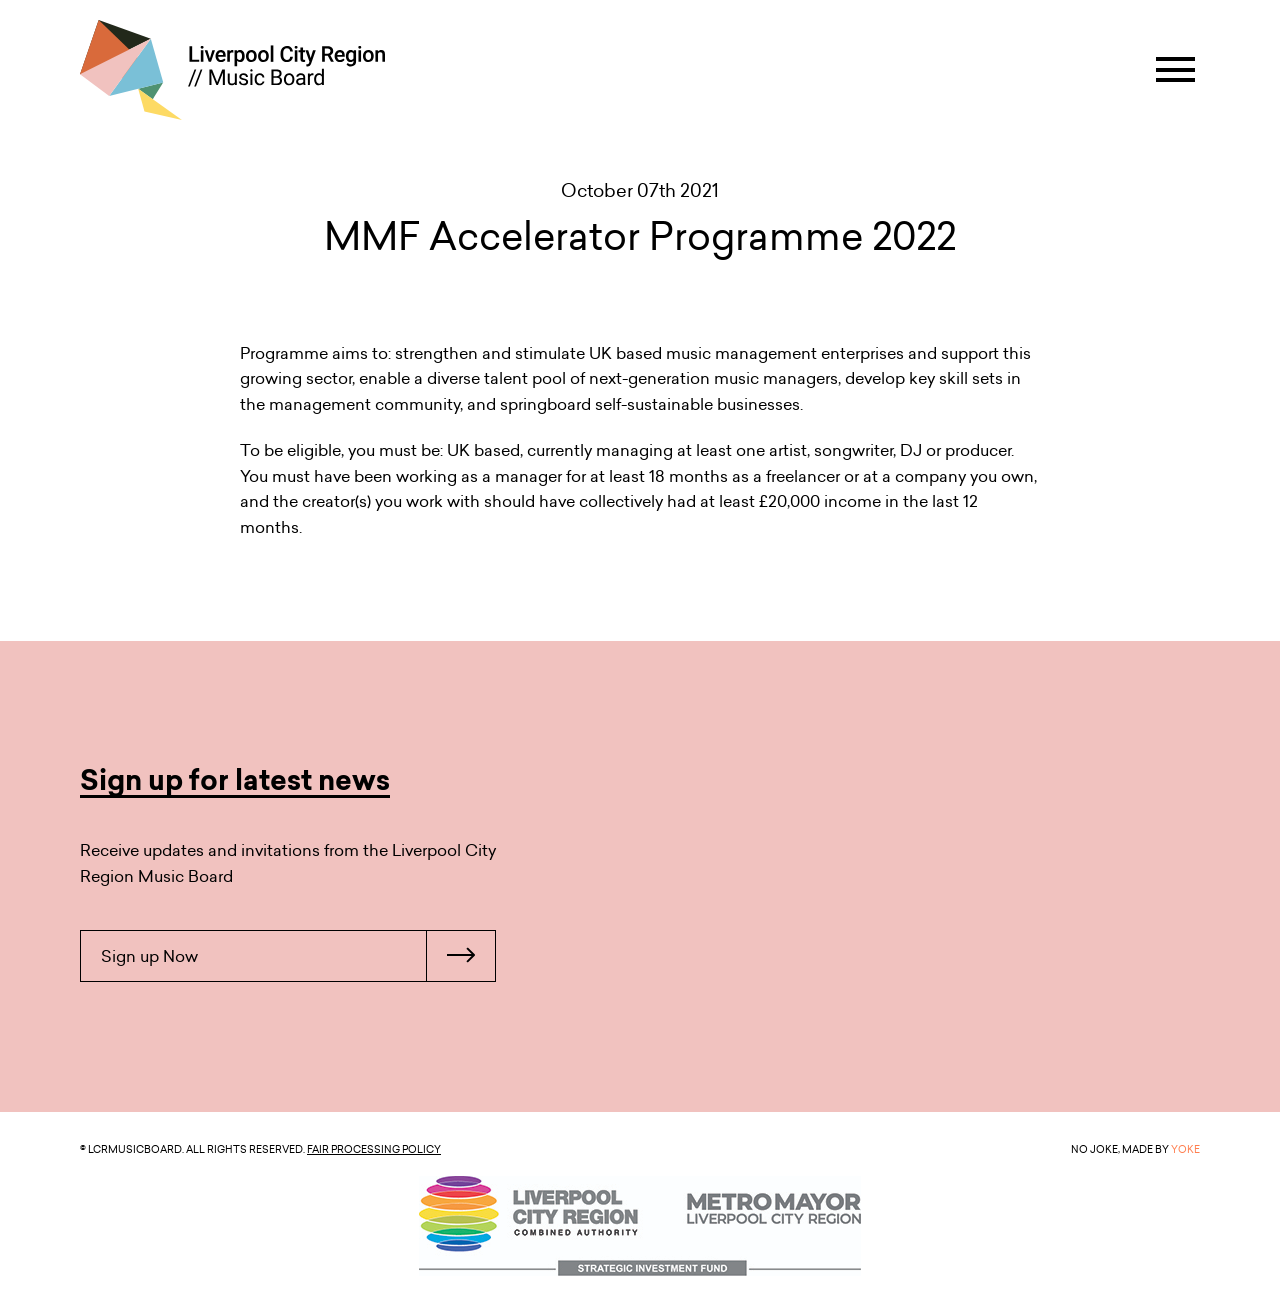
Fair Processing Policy (374, 1149)
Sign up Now (298, 956)
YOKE (1185, 1149)
